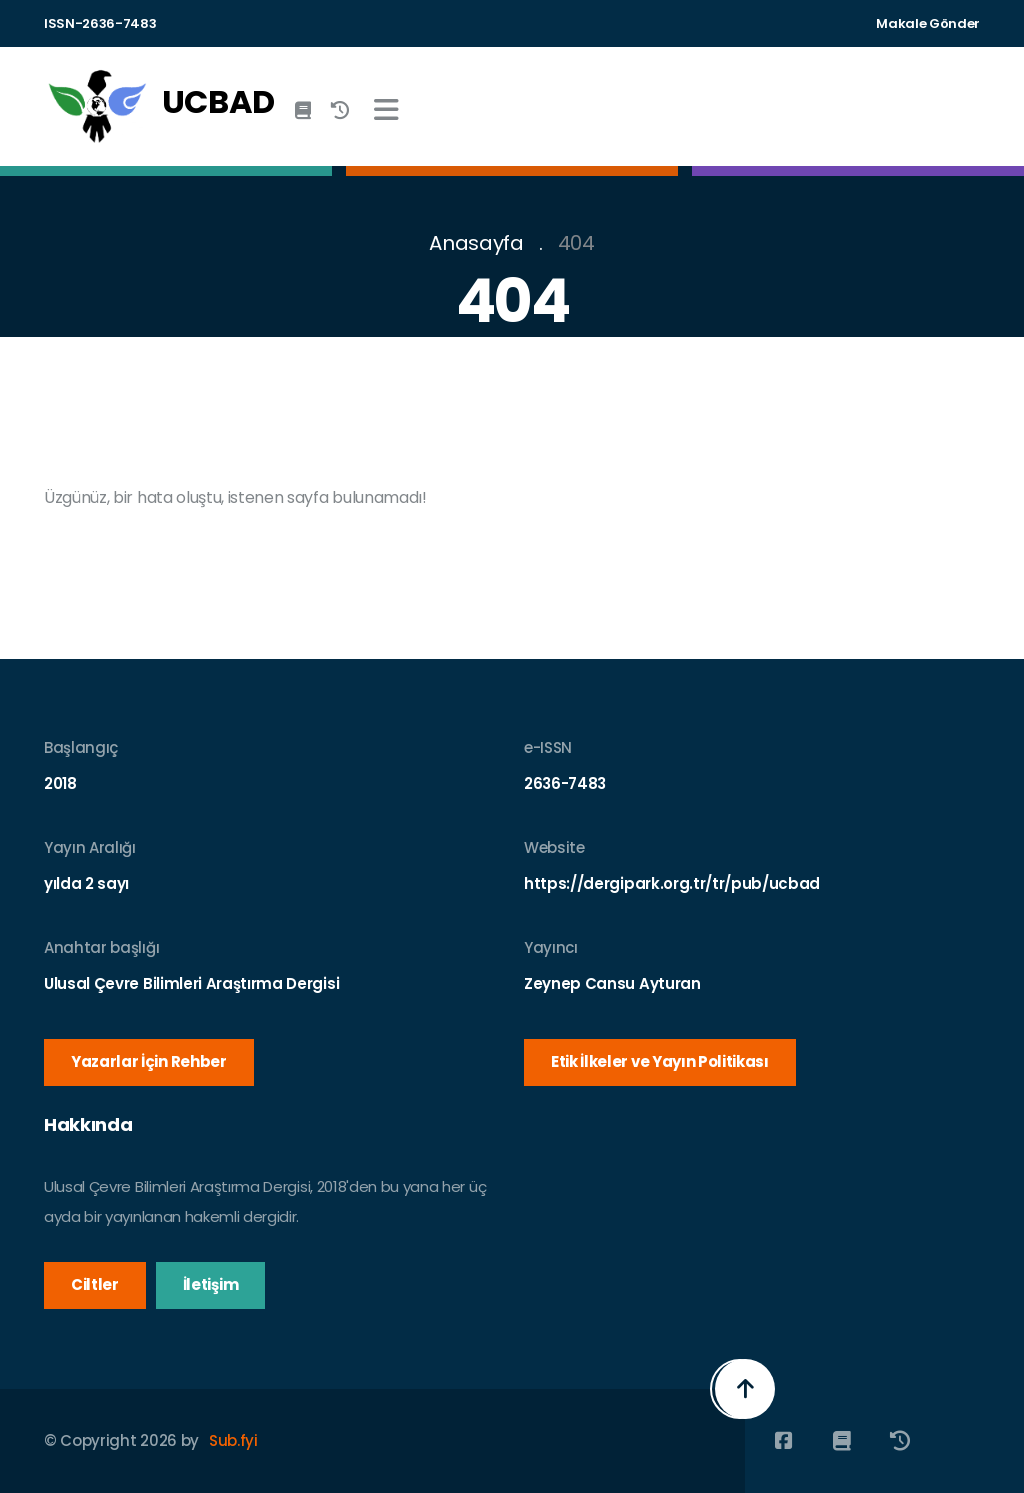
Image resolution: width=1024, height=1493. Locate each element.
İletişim (210, 1284)
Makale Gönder (928, 23)
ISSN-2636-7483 (100, 23)
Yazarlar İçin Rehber (149, 1061)
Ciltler (95, 1284)
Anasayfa (476, 243)
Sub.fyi (233, 1440)
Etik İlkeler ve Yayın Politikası (660, 1061)
